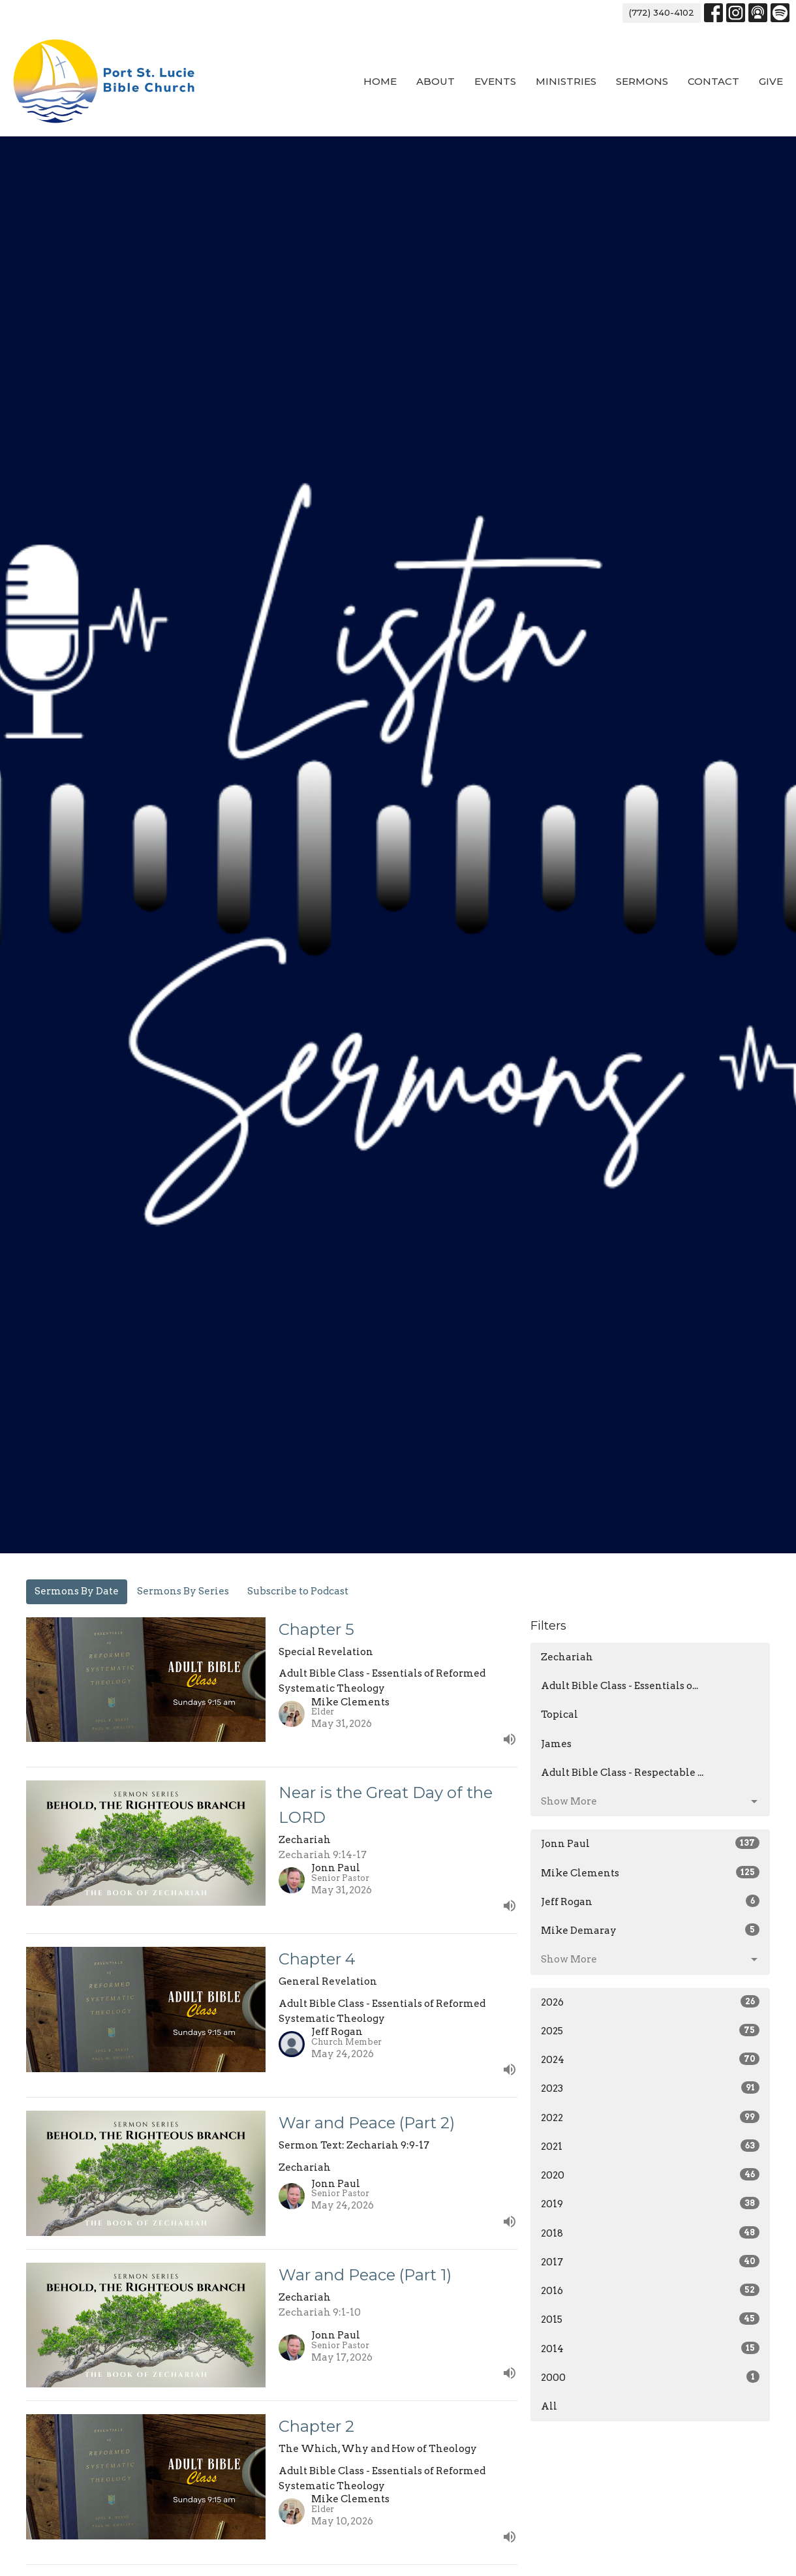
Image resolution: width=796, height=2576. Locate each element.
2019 (650, 2203)
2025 (650, 2030)
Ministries (566, 81)
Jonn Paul (650, 1843)
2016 (650, 2290)
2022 (650, 2117)
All (549, 2406)
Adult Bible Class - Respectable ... (622, 1772)
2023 (650, 2087)
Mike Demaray (650, 1929)
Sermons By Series (183, 1591)
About (435, 81)
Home (380, 81)
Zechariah (567, 1657)
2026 (650, 2001)
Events (495, 81)
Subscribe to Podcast (297, 1591)
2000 (650, 2376)
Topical (559, 1714)
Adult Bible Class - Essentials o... (619, 1686)
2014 (650, 2348)
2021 (650, 2145)
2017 (650, 2261)
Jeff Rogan (650, 1901)
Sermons (642, 81)
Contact (713, 81)
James (556, 1744)
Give (771, 81)
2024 (650, 2059)
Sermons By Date (77, 1591)
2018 (650, 2232)
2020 (650, 2174)
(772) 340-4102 (661, 12)
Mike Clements (650, 1872)
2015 (650, 2318)
